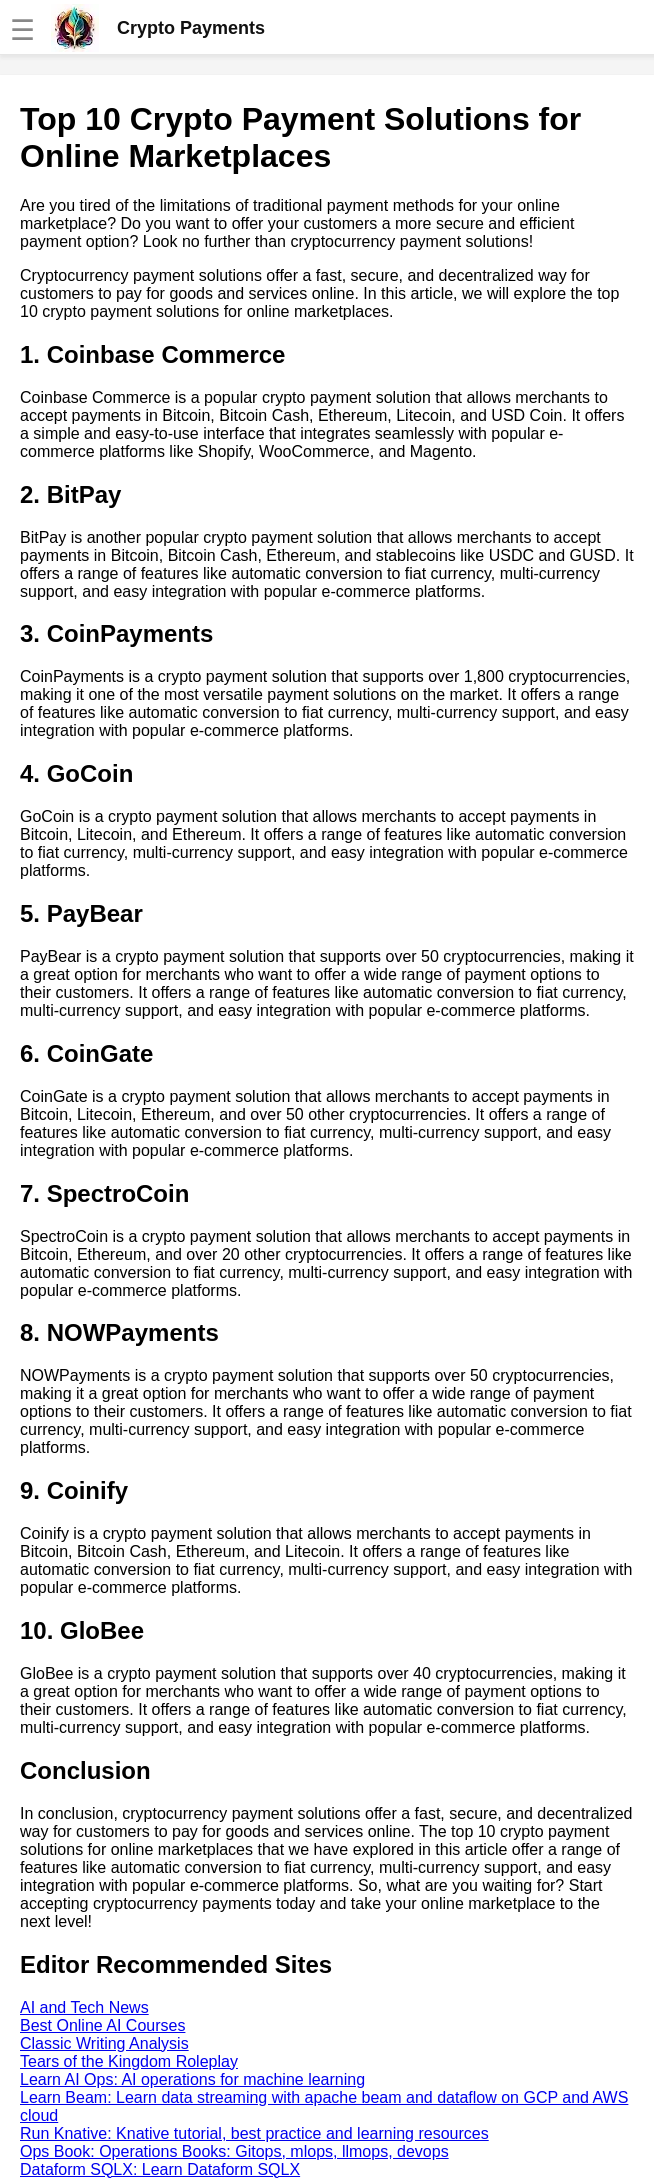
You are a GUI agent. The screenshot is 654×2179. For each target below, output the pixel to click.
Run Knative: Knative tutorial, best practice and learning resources (254, 2133)
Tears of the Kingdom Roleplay (129, 2061)
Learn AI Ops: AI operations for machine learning (192, 2079)
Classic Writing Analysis (104, 2043)
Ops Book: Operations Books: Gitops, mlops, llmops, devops (234, 2151)
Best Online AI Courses (102, 2025)
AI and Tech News (84, 2007)
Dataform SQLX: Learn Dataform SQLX (160, 2169)
